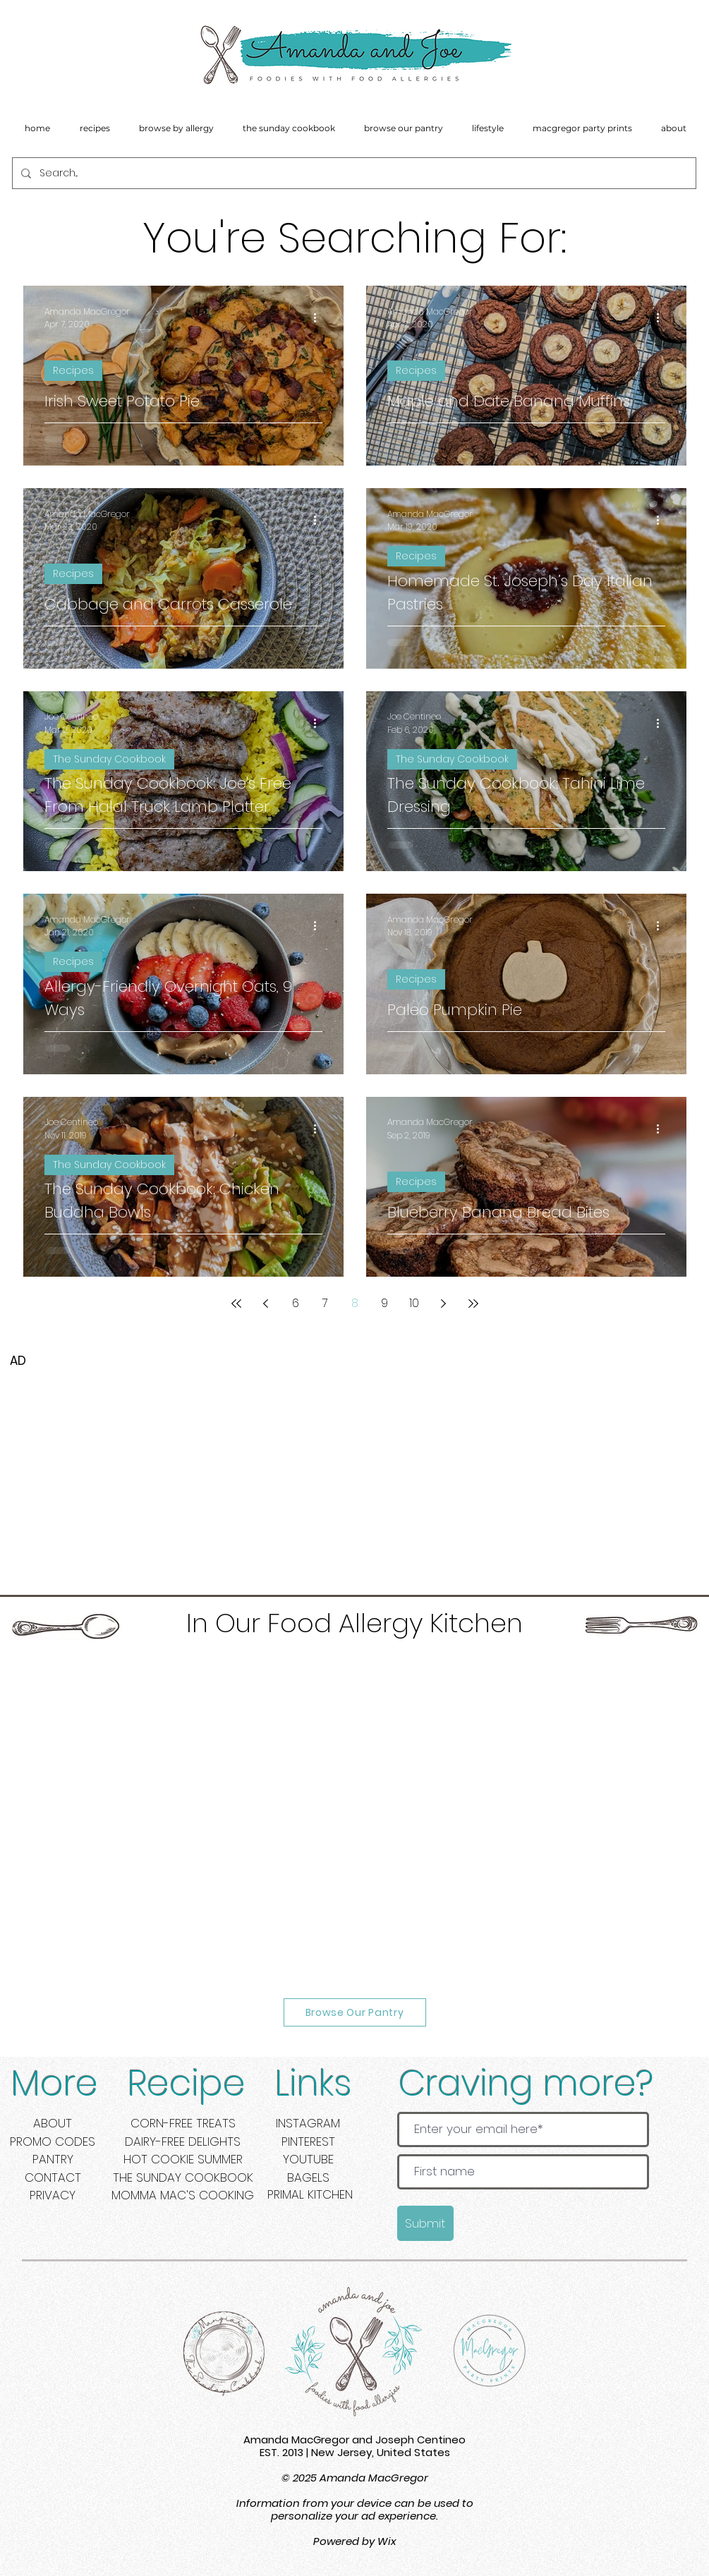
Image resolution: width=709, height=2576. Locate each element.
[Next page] (443, 1303)
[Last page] (473, 1303)
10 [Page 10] (414, 1303)
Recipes (73, 370)
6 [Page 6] (295, 1303)
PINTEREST (308, 2141)
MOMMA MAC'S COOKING (182, 2195)
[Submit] (425, 2223)
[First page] (236, 1303)
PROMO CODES (52, 2141)
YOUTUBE (308, 2159)
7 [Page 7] (325, 1303)
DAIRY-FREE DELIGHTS (183, 2141)
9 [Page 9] (384, 1303)
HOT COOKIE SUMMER (183, 2159)
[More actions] (320, 318)
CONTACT (53, 2177)
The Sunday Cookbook (109, 759)
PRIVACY (52, 2195)
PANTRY (52, 2159)
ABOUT (52, 2123)
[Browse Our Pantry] (355, 2012)
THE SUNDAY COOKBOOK (183, 2177)
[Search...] (353, 173)
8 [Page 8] (354, 1303)
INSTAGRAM (308, 2123)
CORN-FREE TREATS (183, 2123)
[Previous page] (266, 1303)
